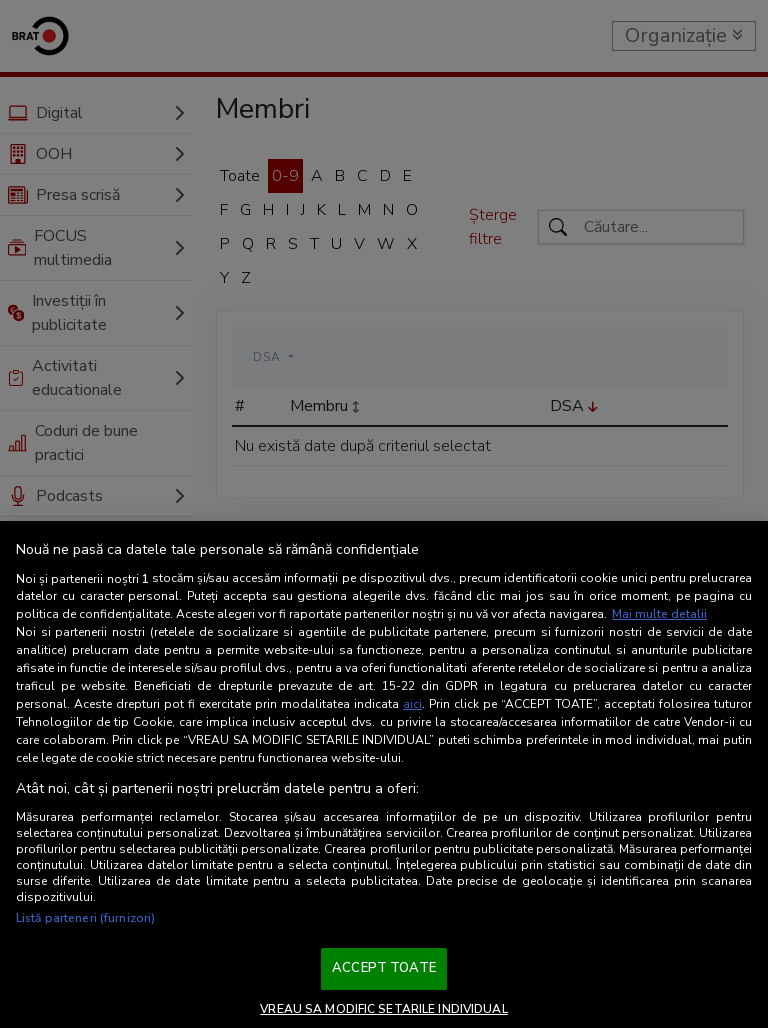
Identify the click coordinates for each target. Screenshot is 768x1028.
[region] (384, 774)
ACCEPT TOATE (384, 968)
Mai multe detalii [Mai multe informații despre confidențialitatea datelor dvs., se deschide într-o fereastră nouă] (659, 614)
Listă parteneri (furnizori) (85, 918)
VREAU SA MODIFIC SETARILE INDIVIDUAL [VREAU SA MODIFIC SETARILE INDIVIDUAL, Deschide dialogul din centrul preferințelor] (383, 1009)
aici (412, 704)
